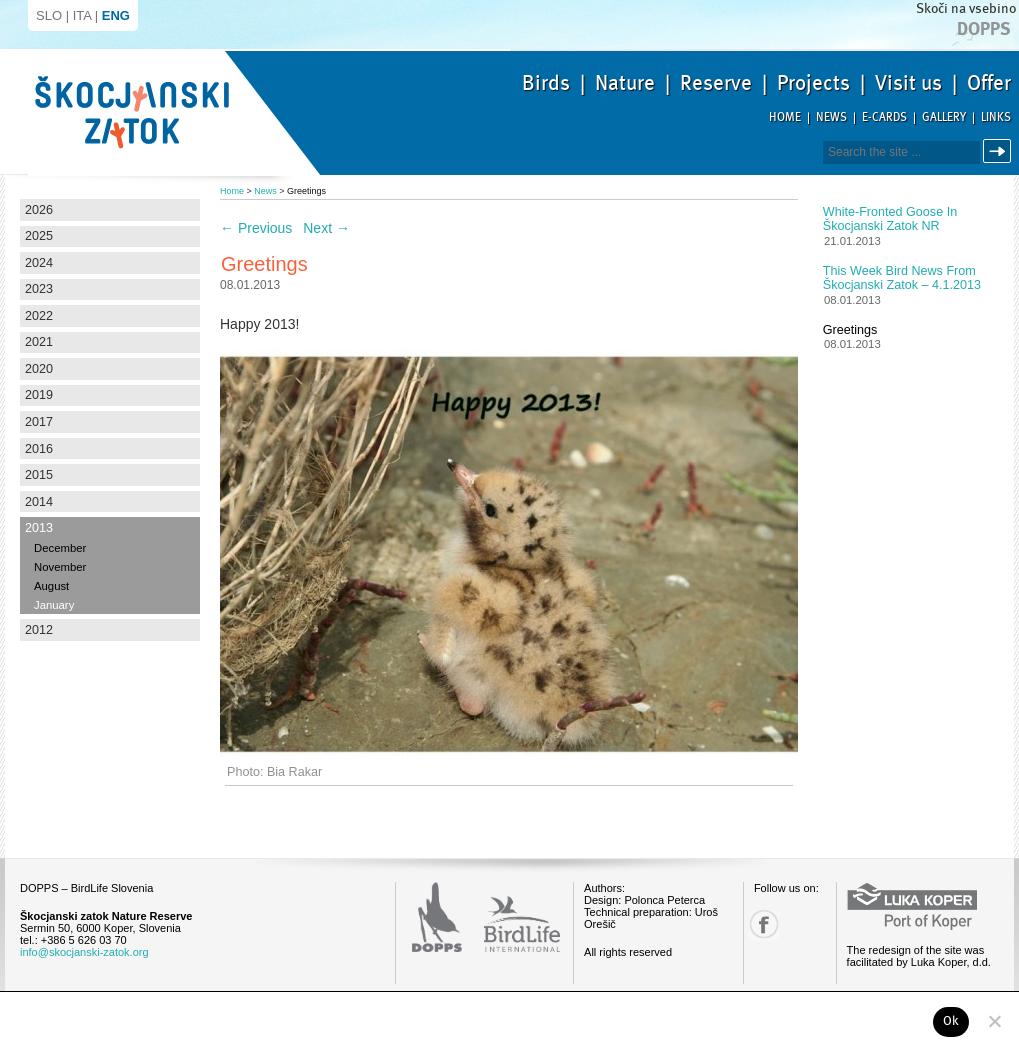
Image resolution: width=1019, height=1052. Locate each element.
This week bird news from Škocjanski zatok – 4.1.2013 (902, 278)
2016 (39, 449)
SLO (49, 15)
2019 (39, 395)
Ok (951, 1021)
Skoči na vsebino (966, 8)
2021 (39, 342)
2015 (39, 475)
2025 (39, 236)
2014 (39, 502)
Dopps (984, 29)
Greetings (850, 330)
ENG (116, 15)
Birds (546, 83)
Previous (256, 228)
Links (996, 117)
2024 (39, 263)
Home (785, 117)
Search (1000, 151)
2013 (39, 528)
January (54, 605)
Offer (989, 83)
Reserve (716, 83)
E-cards (884, 117)
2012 (39, 630)
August (51, 586)
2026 (39, 210)
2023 (39, 289)
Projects (813, 83)
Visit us (908, 83)
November (60, 567)
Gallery (944, 117)
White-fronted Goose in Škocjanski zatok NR (890, 219)
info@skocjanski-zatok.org (84, 952)
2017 (39, 422)
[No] (994, 1021)
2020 (39, 369)
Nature (625, 83)
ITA (82, 15)
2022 (39, 316)
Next (326, 228)
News (831, 117)
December (60, 548)
